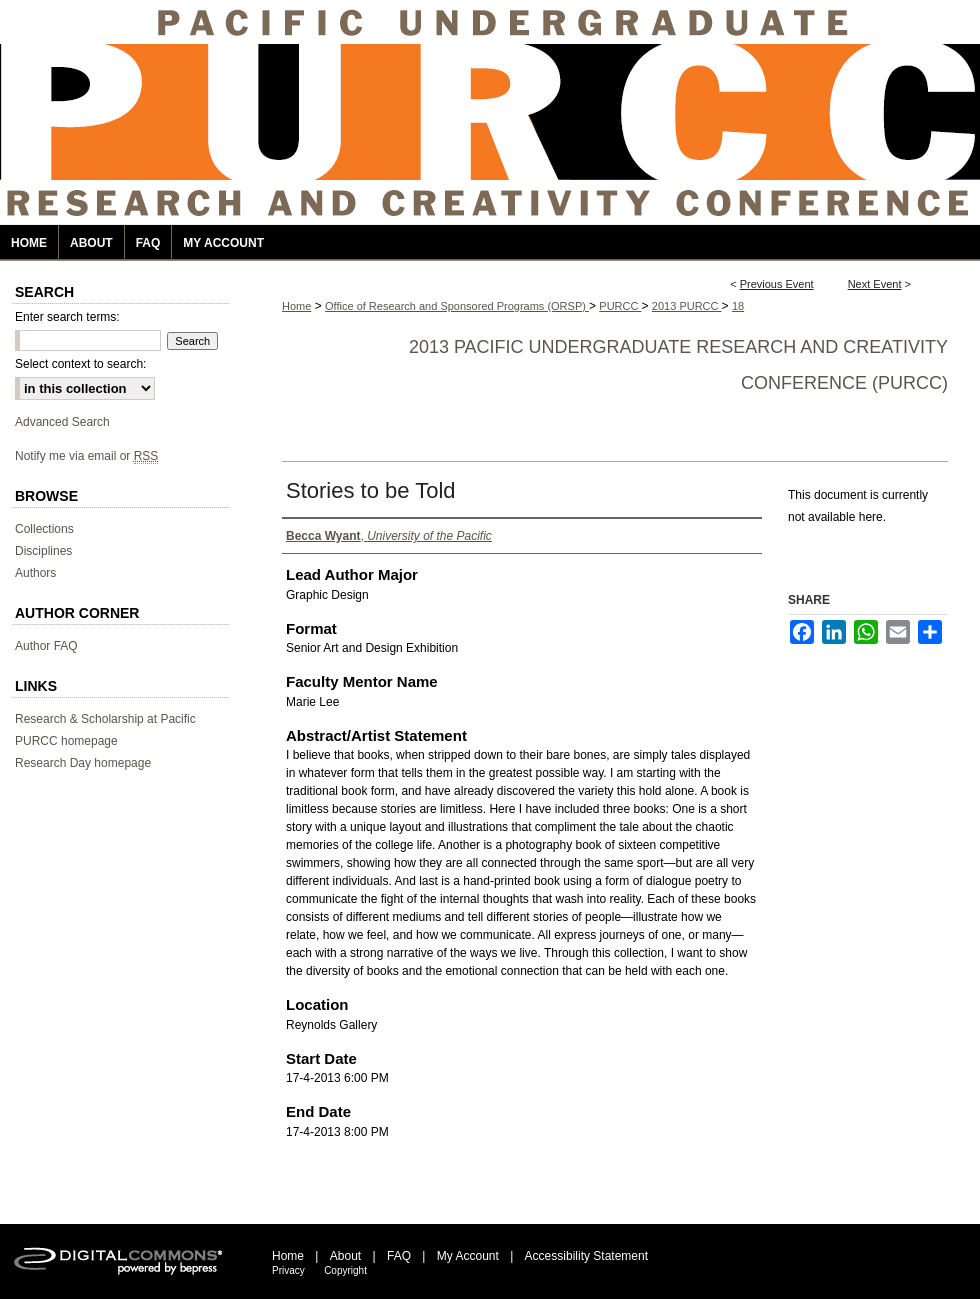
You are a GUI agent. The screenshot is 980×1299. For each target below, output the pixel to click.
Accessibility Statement (586, 1256)
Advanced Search (62, 422)
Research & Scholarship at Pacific (105, 719)
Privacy (288, 1270)
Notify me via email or (86, 456)
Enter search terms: (67, 317)
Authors (35, 573)
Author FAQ (46, 646)
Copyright (345, 1270)
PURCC (620, 306)
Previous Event (777, 284)
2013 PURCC (687, 306)
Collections (44, 529)
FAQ (399, 1256)
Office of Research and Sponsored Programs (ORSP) (457, 306)
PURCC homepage (66, 741)
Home (296, 306)
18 (738, 306)
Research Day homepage (83, 763)
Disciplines (43, 551)
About (345, 1256)
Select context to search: (80, 364)
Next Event (875, 284)
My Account (468, 1256)
